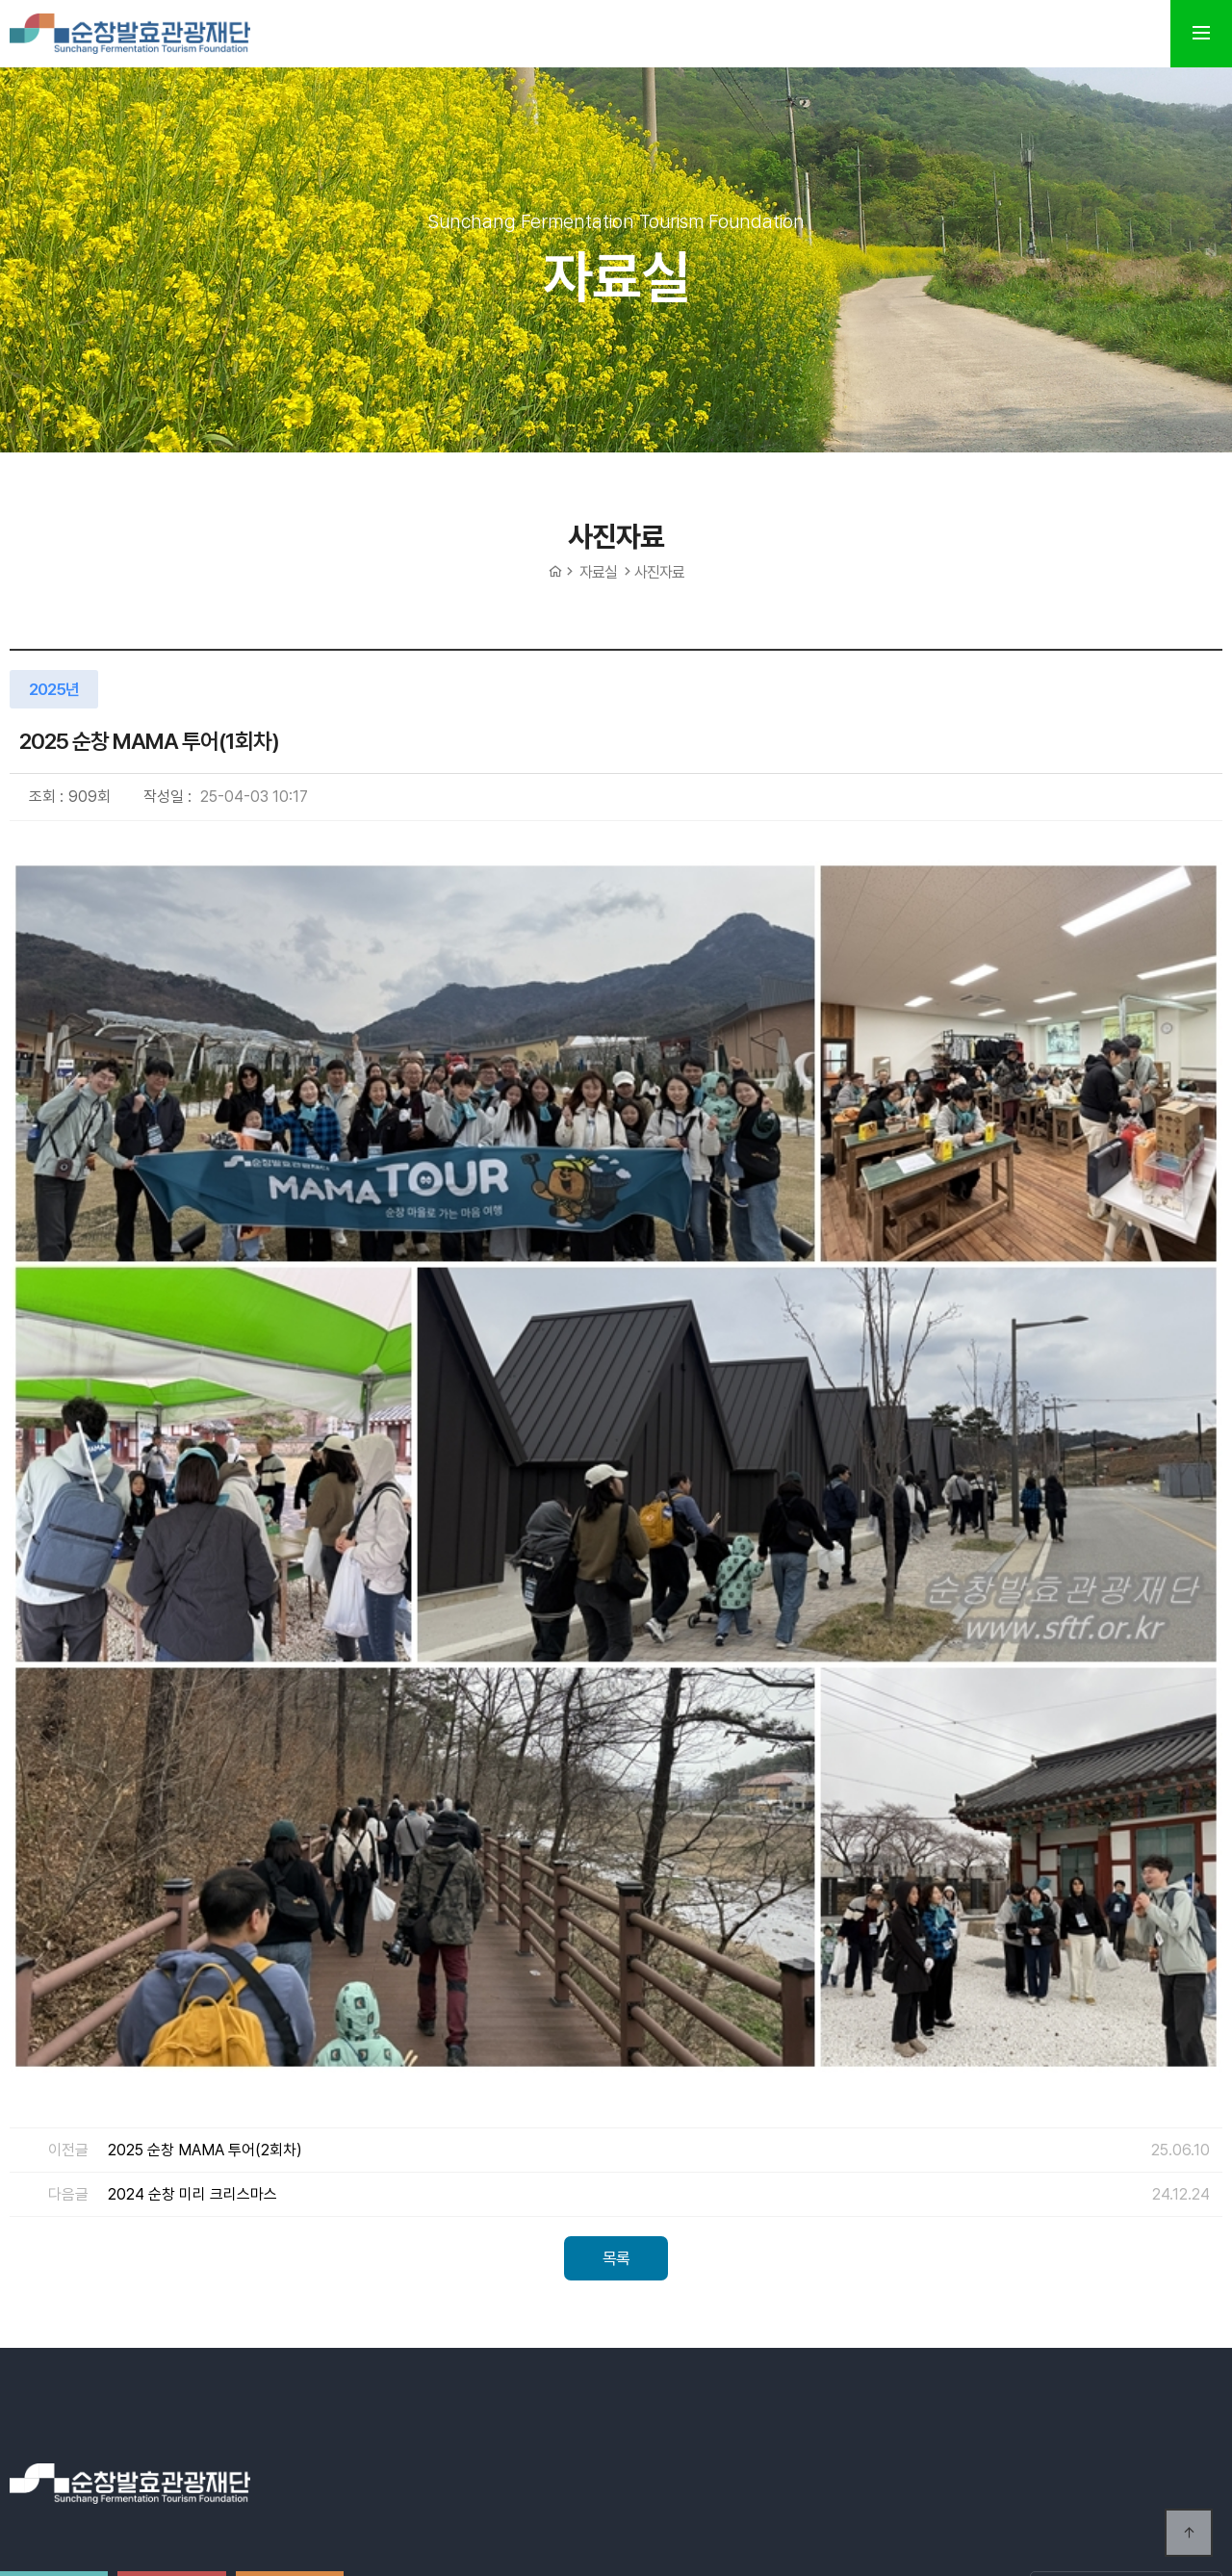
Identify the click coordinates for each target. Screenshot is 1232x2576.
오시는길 (439, 2216)
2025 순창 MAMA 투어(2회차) (205, 1707)
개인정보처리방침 (631, 2216)
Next (1208, 2348)
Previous (1160, 2348)
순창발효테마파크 (130, 33)
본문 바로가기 (0, 0)
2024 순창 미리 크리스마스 (192, 1751)
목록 (616, 1815)
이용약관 (522, 2216)
